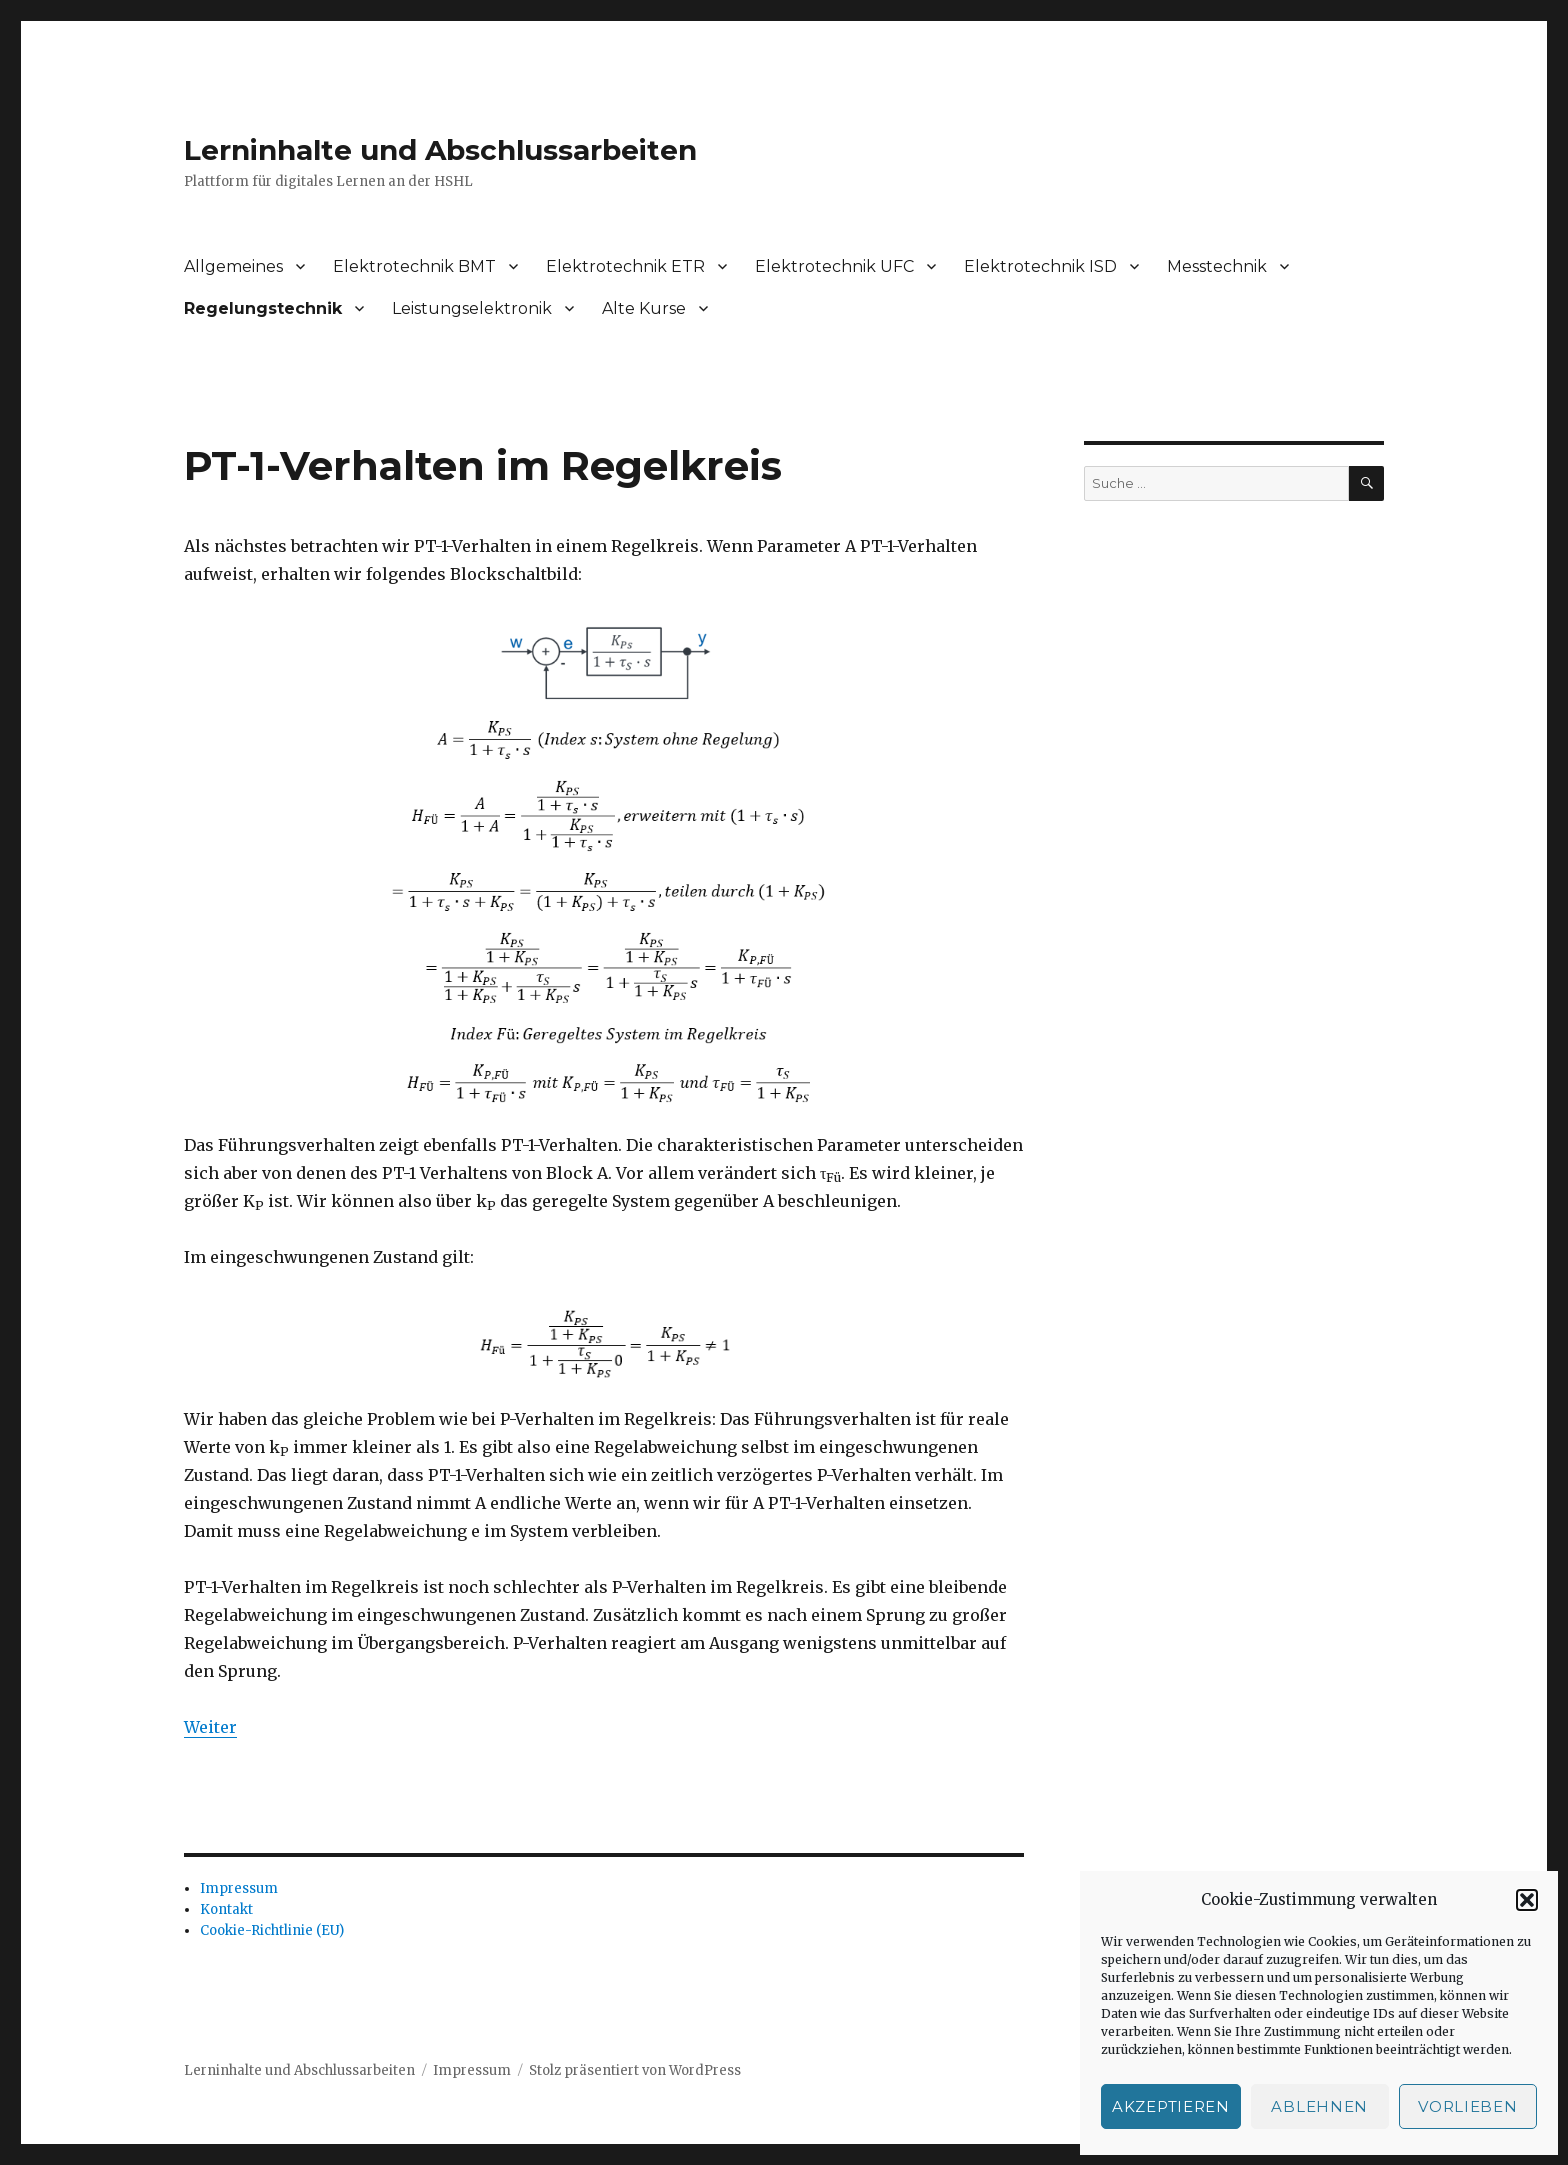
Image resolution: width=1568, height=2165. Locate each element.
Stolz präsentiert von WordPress (635, 2070)
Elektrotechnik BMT (414, 266)
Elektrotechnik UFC (834, 266)
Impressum (239, 1888)
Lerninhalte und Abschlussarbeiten (440, 150)
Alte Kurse (644, 308)
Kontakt (226, 1909)
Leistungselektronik (472, 308)
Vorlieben (1467, 2106)
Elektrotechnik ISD (1040, 266)
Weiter (210, 1727)
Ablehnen (1319, 2106)
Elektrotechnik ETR (625, 266)
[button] (1527, 1900)
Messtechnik (1217, 266)
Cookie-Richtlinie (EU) (272, 1930)
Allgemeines (233, 266)
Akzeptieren (1171, 2106)
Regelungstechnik (263, 308)
